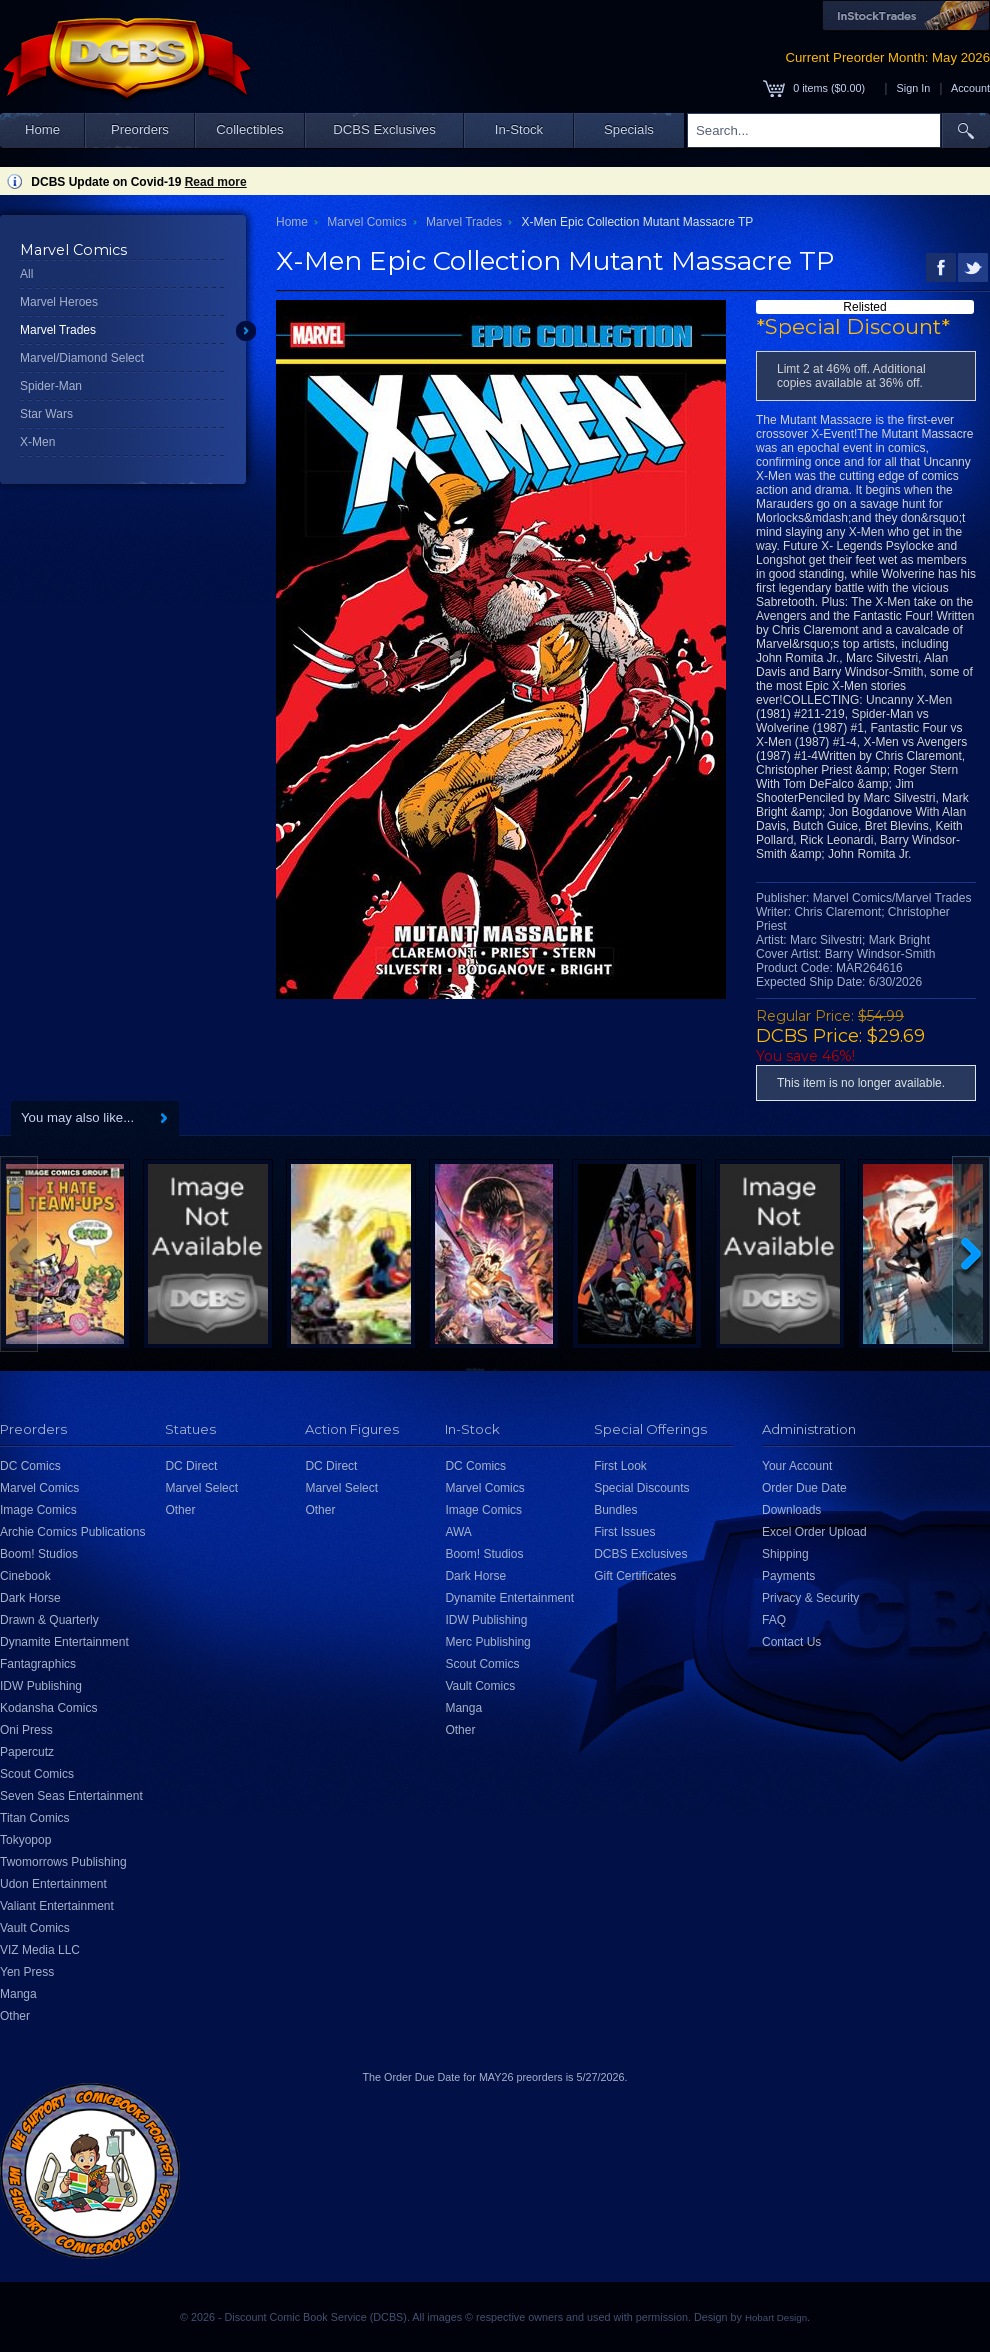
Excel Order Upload (814, 1532)
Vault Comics (35, 1928)
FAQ (774, 1620)
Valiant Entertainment (57, 1906)
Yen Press (27, 1972)
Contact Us (791, 1642)
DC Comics (30, 1466)
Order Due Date (804, 1488)
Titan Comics (35, 1818)
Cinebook (25, 1576)
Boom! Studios (39, 1554)
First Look (620, 1466)
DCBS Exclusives (384, 129)
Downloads (791, 1510)
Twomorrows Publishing (63, 1862)
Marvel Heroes (59, 302)
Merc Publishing (487, 1642)
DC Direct (191, 1466)
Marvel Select (201, 1488)
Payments (788, 1576)
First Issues (624, 1532)
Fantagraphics (38, 1664)
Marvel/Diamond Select (82, 358)
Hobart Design (776, 2317)
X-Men (37, 442)
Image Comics (38, 1510)
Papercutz (27, 1752)
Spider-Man (51, 386)
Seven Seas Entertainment (71, 1796)
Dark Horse (30, 1598)
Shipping (785, 1554)
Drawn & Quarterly (49, 1620)
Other (15, 2016)
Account (970, 88)
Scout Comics (37, 1774)
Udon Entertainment (53, 1884)
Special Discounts (641, 1488)
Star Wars (46, 414)
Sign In (914, 88)
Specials (629, 129)
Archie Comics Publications (72, 1532)
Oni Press (26, 1730)
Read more (216, 182)
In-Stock (519, 129)
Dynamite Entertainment (64, 1642)
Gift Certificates (635, 1576)
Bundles (615, 1510)
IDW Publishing (41, 1686)
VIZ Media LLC (40, 1950)
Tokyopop (25, 1840)
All (26, 274)
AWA (458, 1532)
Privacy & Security (810, 1598)
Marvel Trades (58, 330)
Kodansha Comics (48, 1708)
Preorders (140, 129)
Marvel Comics (366, 222)
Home (42, 129)
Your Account (797, 1466)
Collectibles (249, 129)
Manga (18, 1994)
